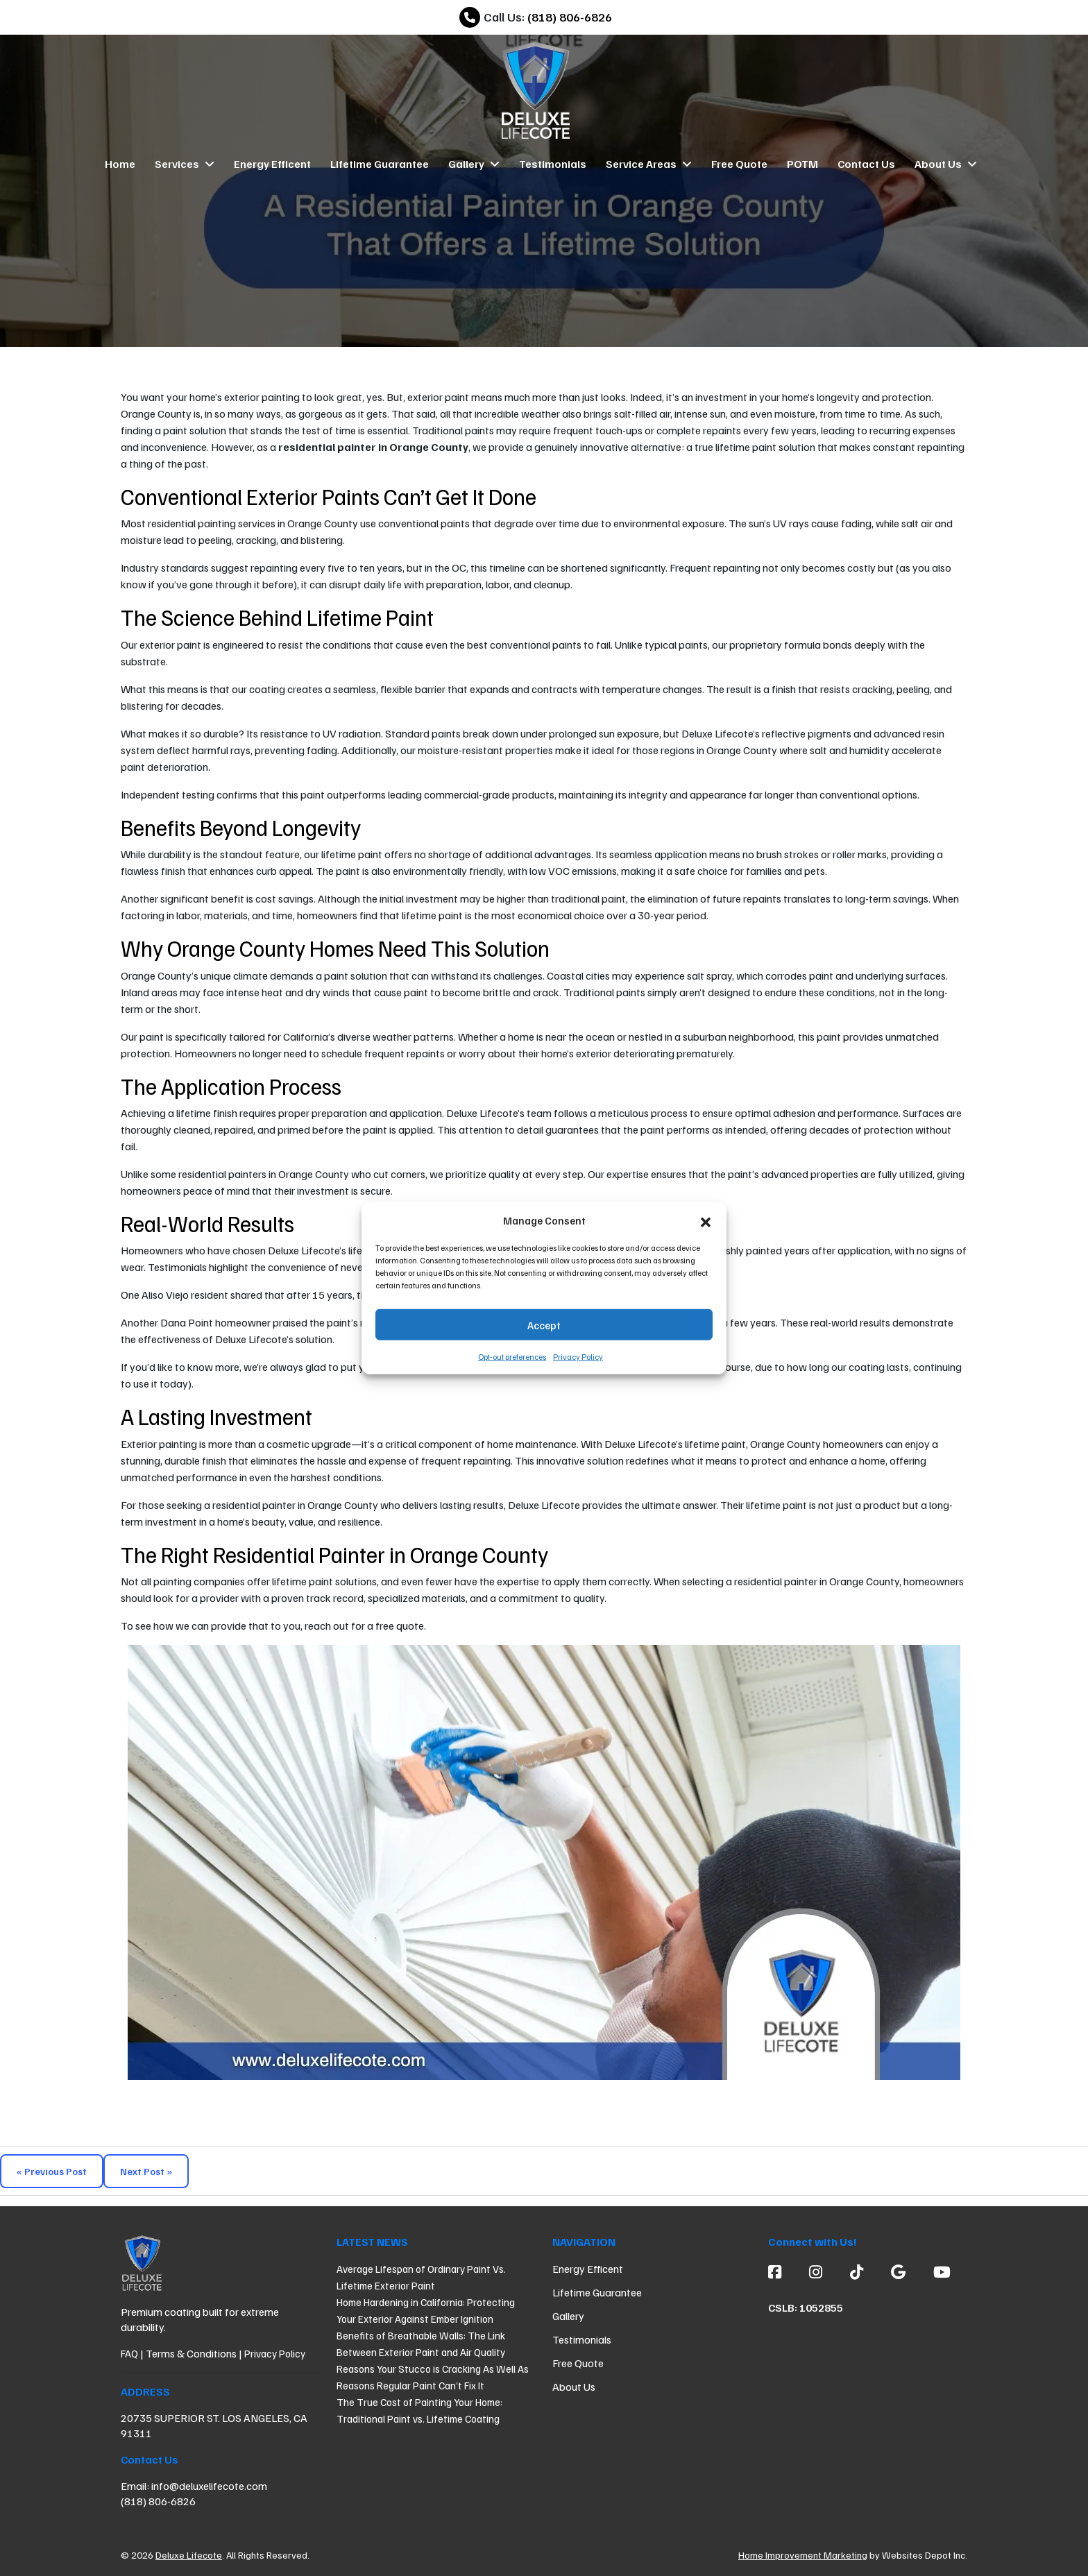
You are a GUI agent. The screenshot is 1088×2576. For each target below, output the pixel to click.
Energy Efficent (272, 164)
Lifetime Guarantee (379, 164)
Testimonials (552, 164)
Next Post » (146, 2171)
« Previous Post (52, 2171)
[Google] (898, 2271)
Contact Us (866, 164)
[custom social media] (856, 2271)
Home (120, 164)
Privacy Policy (578, 1356)
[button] (706, 1220)
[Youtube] (935, 2271)
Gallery (474, 164)
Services (184, 164)
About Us (946, 164)
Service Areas (649, 164)
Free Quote (739, 164)
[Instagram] (815, 2271)
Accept (544, 1324)
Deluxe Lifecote (188, 2555)
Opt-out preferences (512, 1356)
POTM (802, 164)
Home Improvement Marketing (802, 2555)
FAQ (129, 2353)
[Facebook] (781, 2271)
